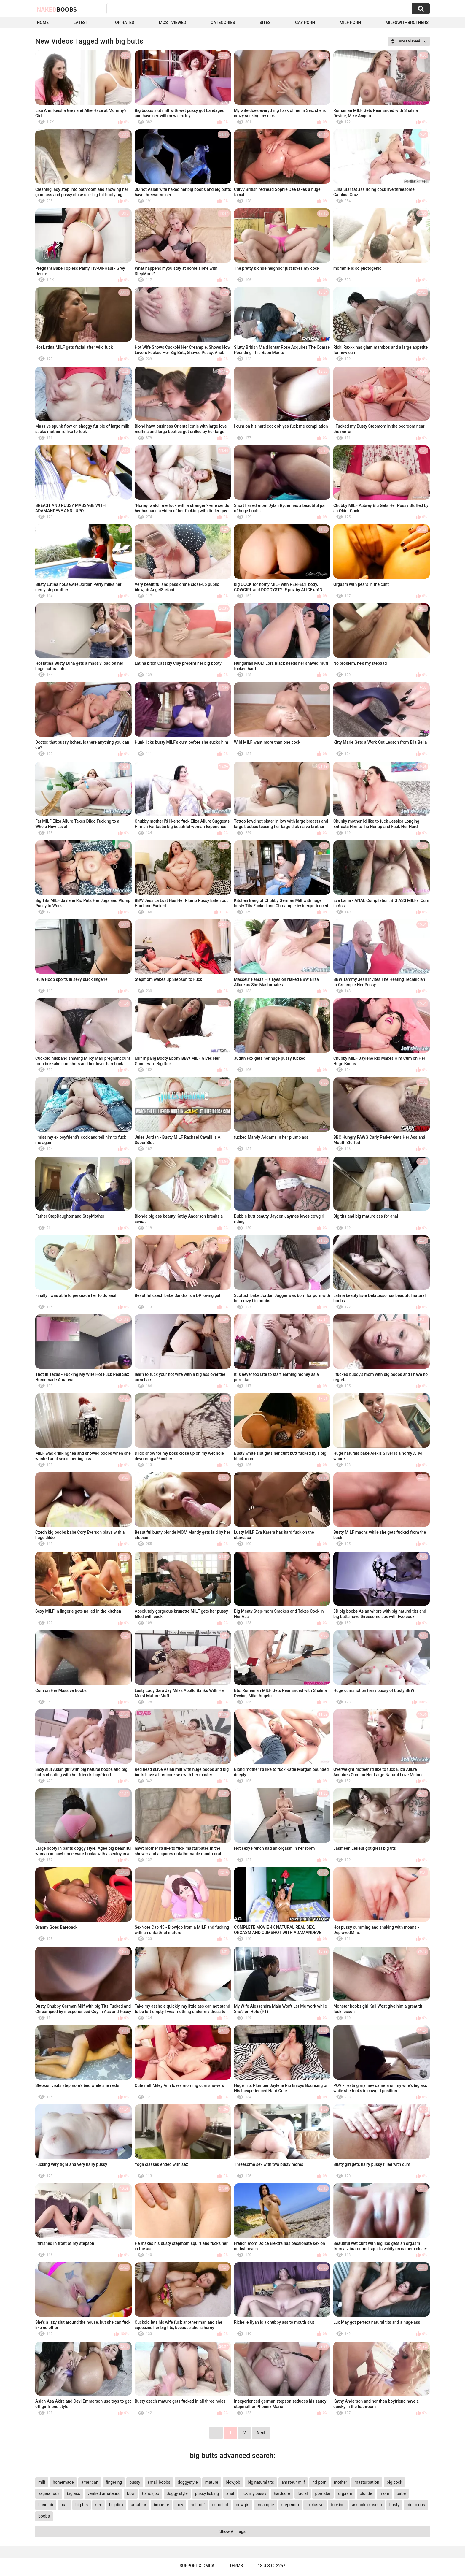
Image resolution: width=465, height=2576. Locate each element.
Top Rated (123, 22)
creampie (265, 2504)
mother (340, 2482)
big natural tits (261, 2482)
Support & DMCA (197, 2565)
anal (230, 2493)
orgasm (345, 2493)
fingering (114, 2482)
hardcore (282, 2493)
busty (394, 2504)
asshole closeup (367, 2504)
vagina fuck (48, 2493)
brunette (161, 2504)
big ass (73, 2493)
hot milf (198, 2504)
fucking (338, 2504)
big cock (394, 2482)
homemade (63, 2482)
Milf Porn (350, 22)
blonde (366, 2493)
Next (261, 2432)
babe (401, 2493)
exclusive (314, 2504)
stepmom (290, 2504)
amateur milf (293, 2482)
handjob (45, 2504)
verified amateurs (103, 2493)
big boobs (416, 2504)
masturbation (366, 2482)
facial (302, 2493)
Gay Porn (305, 22)
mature (211, 2482)
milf (41, 2482)
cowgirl (242, 2504)
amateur (138, 2504)
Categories (223, 22)
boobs (44, 2516)
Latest (81, 22)
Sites (264, 22)
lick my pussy (253, 2493)
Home (43, 22)
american (89, 2482)
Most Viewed (172, 22)
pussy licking (207, 2493)
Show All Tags (232, 2531)
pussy (134, 2482)
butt (64, 2504)
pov (179, 2504)
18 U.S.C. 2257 (271, 2565)
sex (98, 2504)
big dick (116, 2504)
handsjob (150, 2493)
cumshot (220, 2504)
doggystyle (188, 2482)
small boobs (159, 2482)
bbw (131, 2493)
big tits (81, 2504)
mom (384, 2493)
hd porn (319, 2482)
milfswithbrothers (407, 22)
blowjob (233, 2482)
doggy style (177, 2493)
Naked (57, 9)
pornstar (323, 2493)
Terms (236, 2565)
